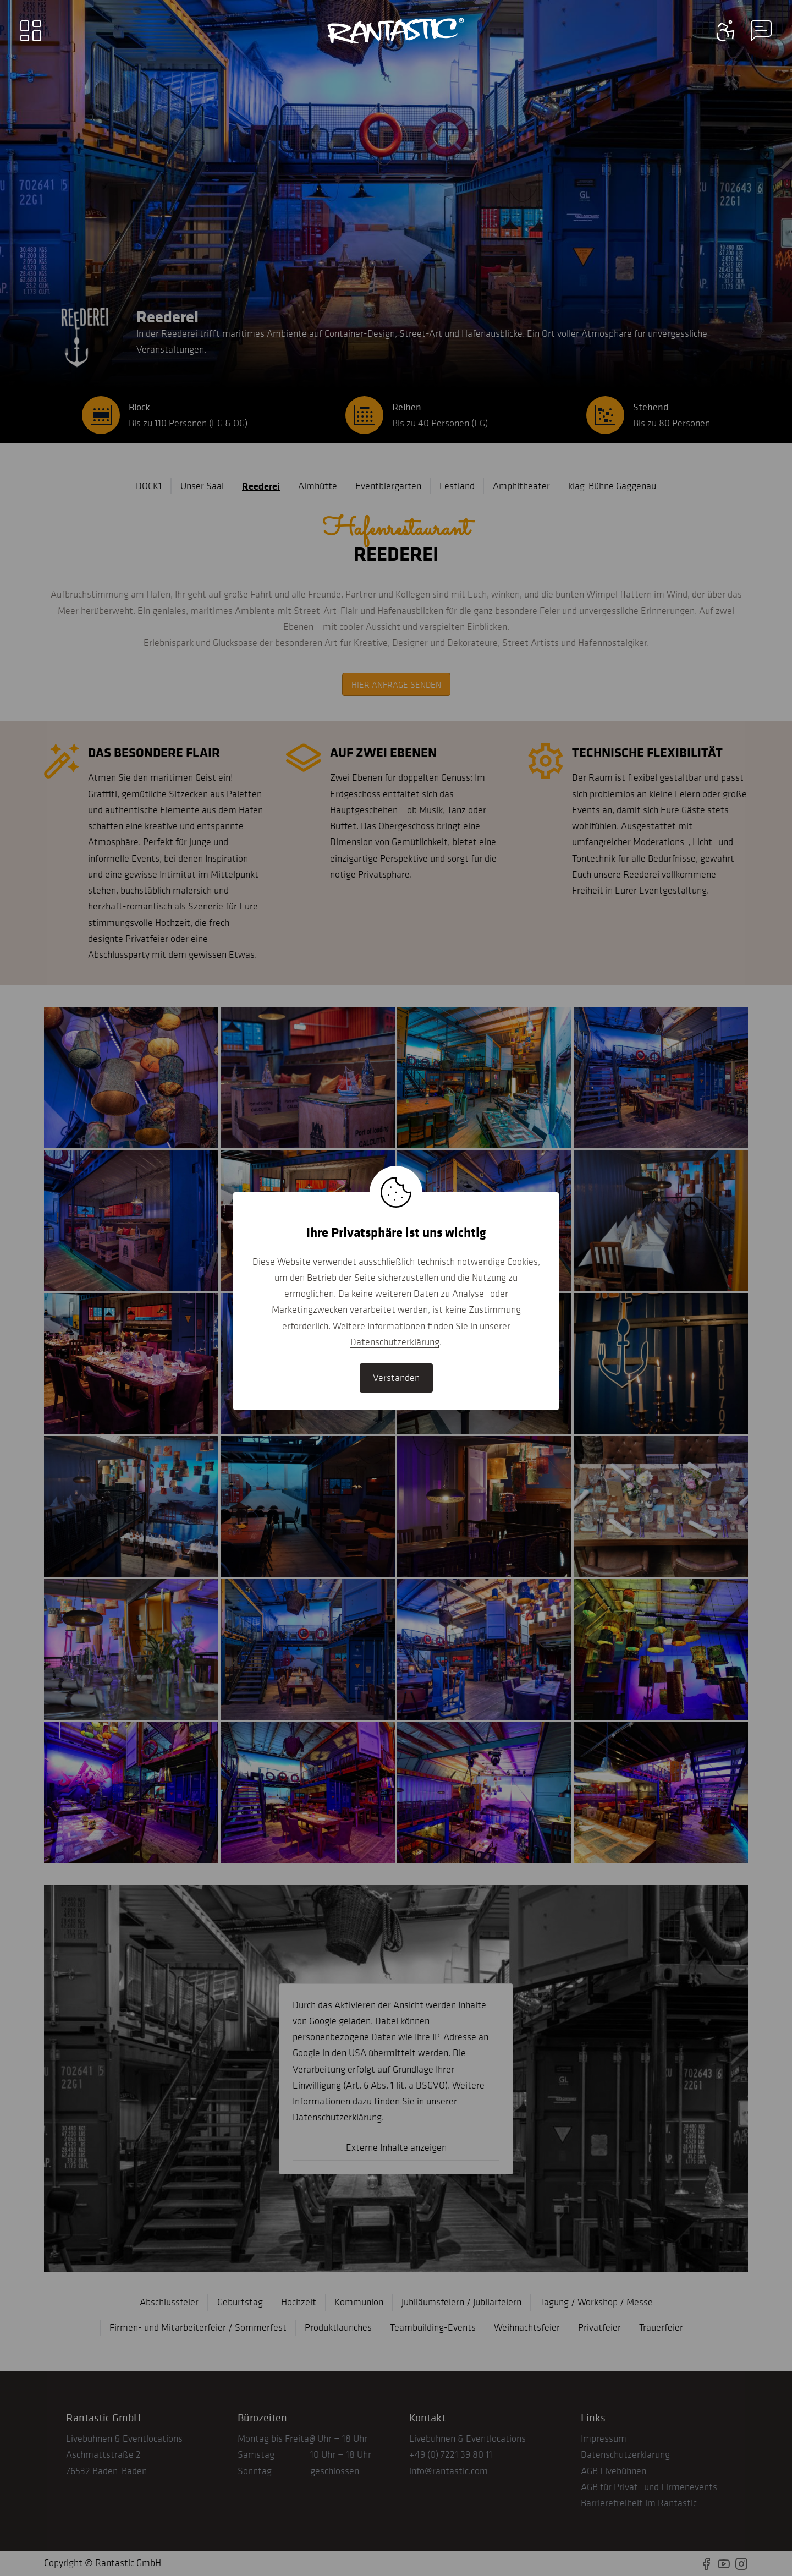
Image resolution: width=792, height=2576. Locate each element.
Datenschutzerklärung (394, 1342)
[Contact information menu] (726, 31)
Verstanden (396, 1378)
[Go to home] (395, 31)
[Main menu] (31, 31)
